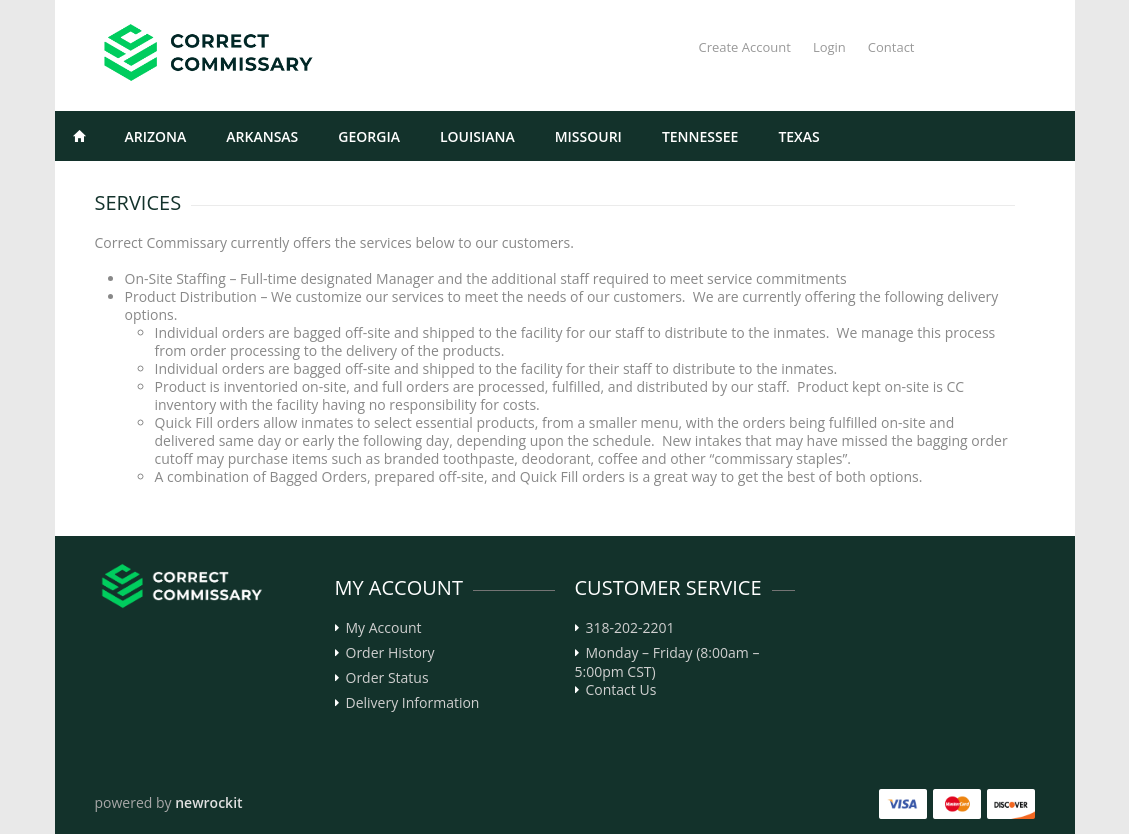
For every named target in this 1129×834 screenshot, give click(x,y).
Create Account (744, 47)
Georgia (369, 136)
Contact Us (621, 690)
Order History (390, 653)
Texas (798, 136)
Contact (891, 47)
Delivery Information (413, 703)
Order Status (387, 678)
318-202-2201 (630, 628)
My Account (384, 628)
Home (80, 136)
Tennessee (700, 136)
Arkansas (262, 136)
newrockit (208, 802)
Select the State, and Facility (185, 186)
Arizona (156, 136)
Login (829, 47)
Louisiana (477, 136)
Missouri (588, 136)
